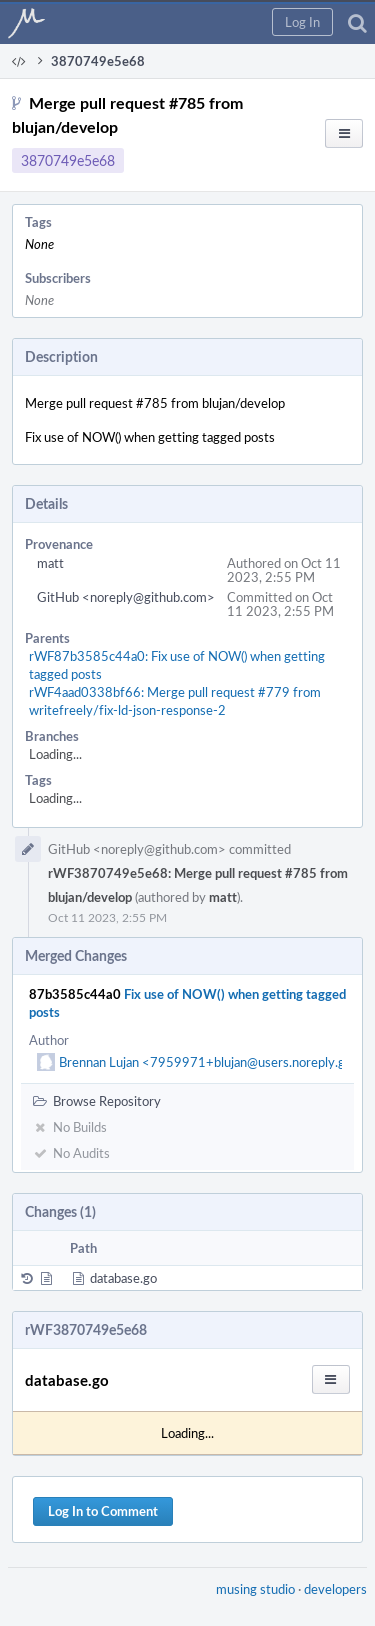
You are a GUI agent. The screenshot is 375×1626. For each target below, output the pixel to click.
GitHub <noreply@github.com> (126, 597)
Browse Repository (97, 1101)
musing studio (255, 1589)
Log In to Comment (103, 1511)
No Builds (70, 1127)
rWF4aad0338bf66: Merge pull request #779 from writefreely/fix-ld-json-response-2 (175, 701)
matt (50, 563)
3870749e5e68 (68, 160)
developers (335, 1589)
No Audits (71, 1153)
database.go (123, 1278)
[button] (302, 22)
